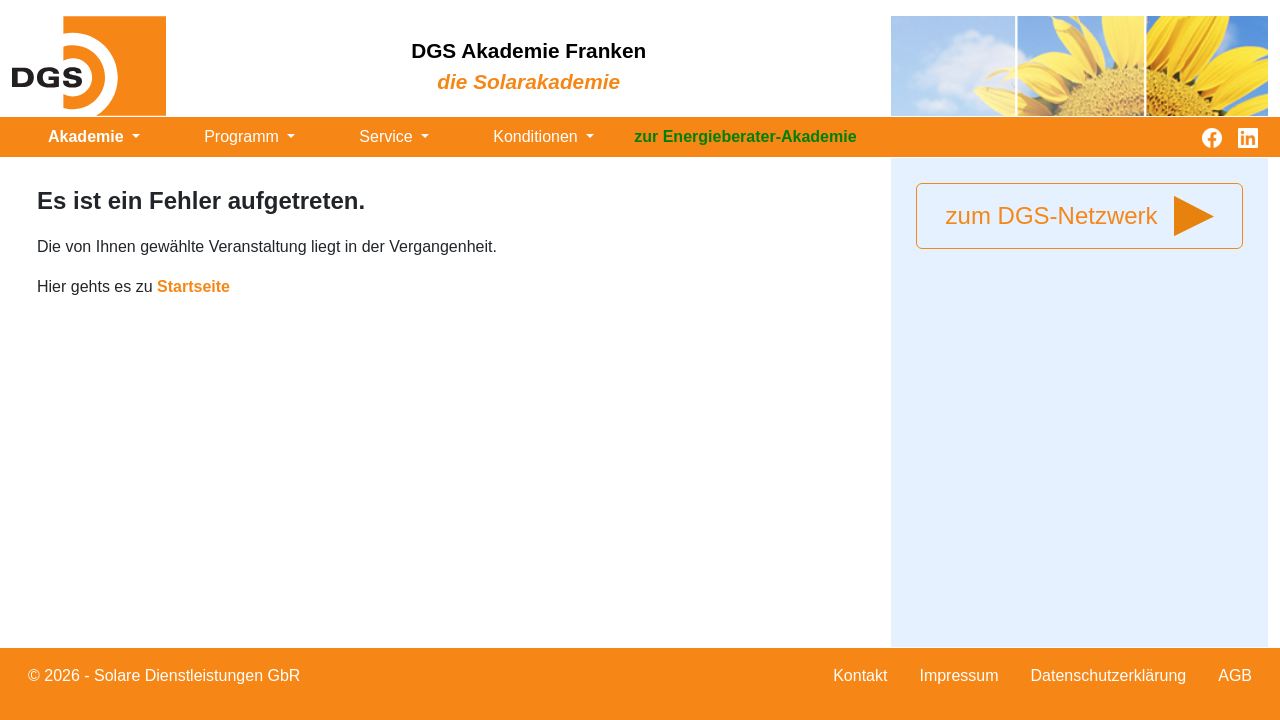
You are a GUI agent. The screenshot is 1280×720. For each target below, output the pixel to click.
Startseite (193, 286)
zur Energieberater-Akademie (745, 136)
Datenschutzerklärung (1109, 675)
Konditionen (537, 136)
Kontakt (860, 675)
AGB (1235, 675)
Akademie (88, 136)
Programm (243, 136)
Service (388, 136)
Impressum (958, 675)
